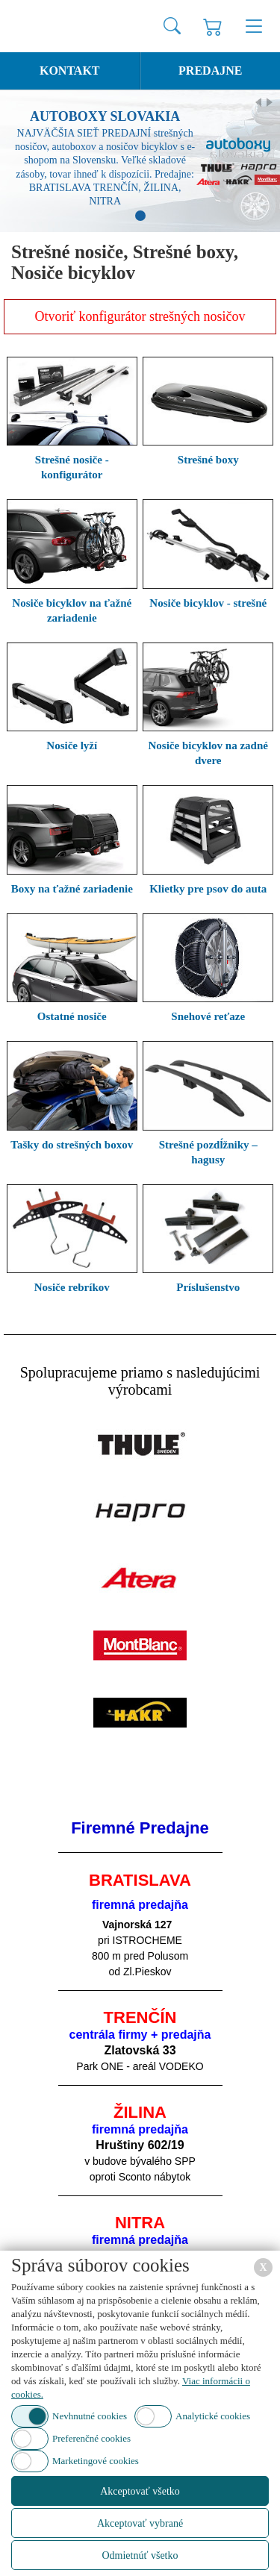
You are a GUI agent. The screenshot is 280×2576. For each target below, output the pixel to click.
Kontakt (70, 70)
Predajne (210, 70)
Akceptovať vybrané (140, 2523)
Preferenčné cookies (91, 2438)
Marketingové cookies (95, 2460)
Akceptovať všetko (140, 2491)
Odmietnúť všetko (140, 2555)
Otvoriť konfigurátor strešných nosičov (139, 316)
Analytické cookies (212, 2416)
